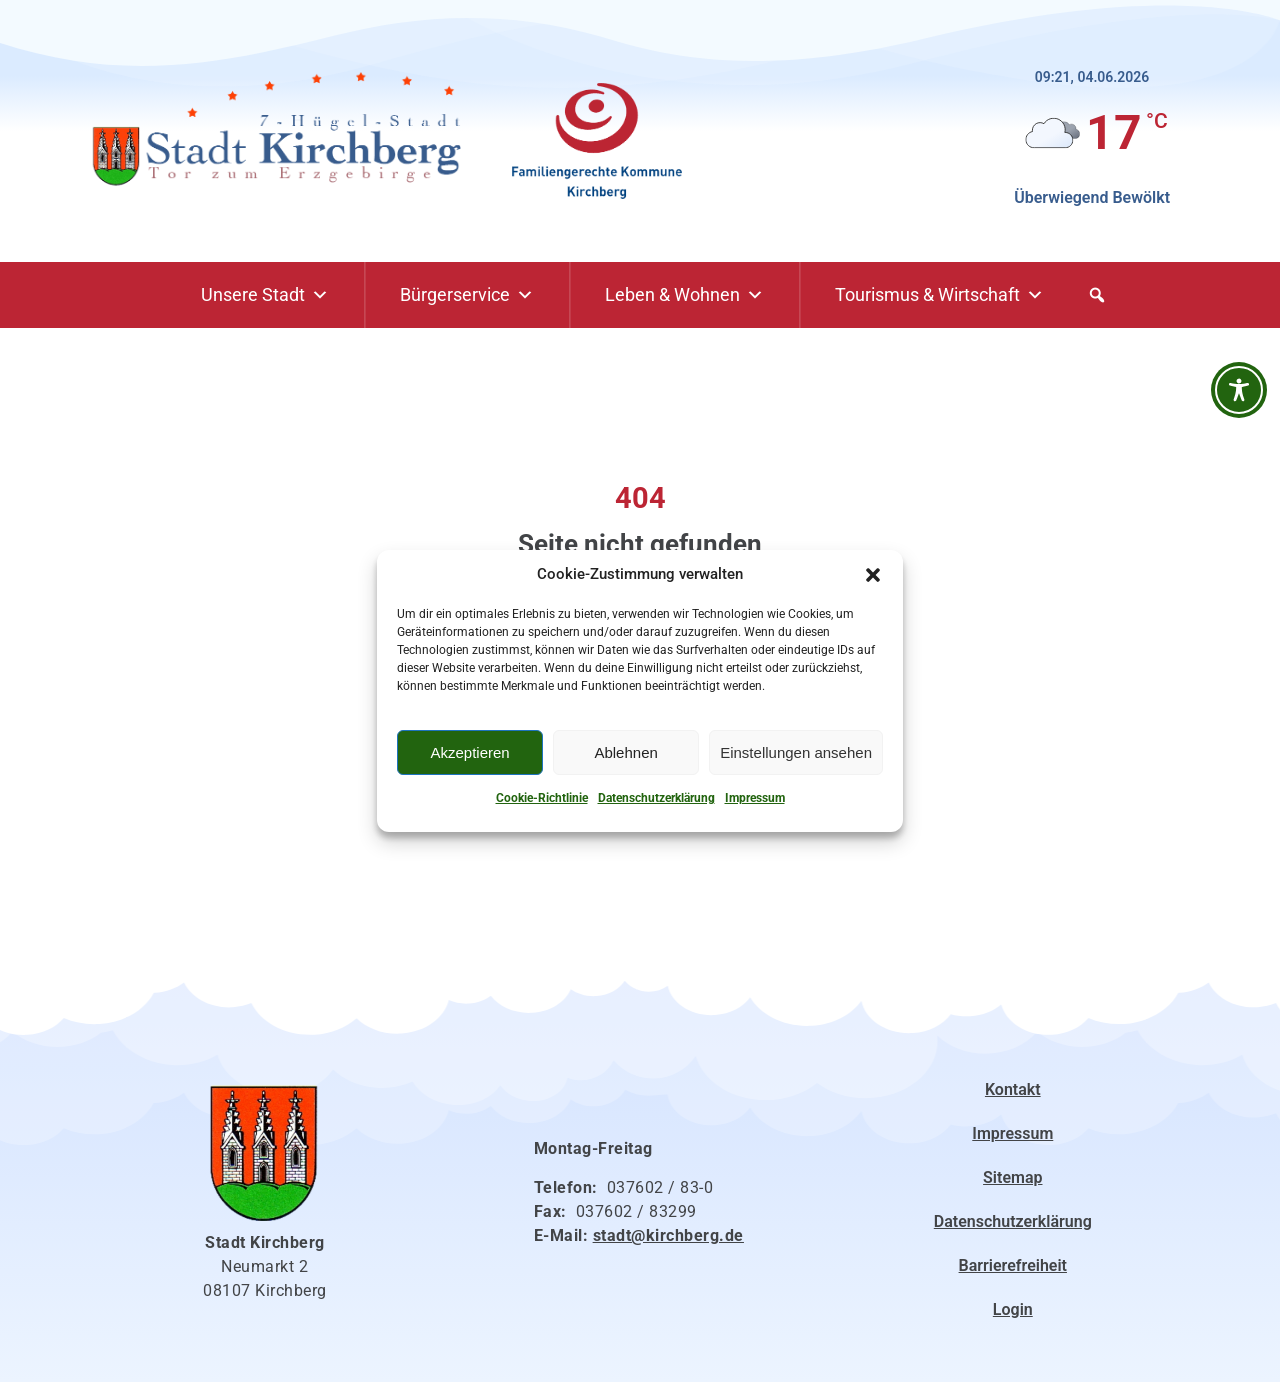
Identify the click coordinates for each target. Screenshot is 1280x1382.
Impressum (755, 798)
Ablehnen (625, 752)
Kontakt (1013, 1089)
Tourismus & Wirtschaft (939, 295)
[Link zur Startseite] (285, 131)
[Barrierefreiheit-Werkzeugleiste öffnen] (1239, 390)
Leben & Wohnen (684, 295)
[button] (873, 575)
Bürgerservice (467, 295)
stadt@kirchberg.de (668, 1235)
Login (1013, 1309)
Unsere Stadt (265, 295)
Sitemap (1012, 1177)
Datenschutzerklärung (656, 798)
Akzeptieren (469, 752)
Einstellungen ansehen (796, 752)
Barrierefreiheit (1013, 1265)
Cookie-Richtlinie (542, 798)
